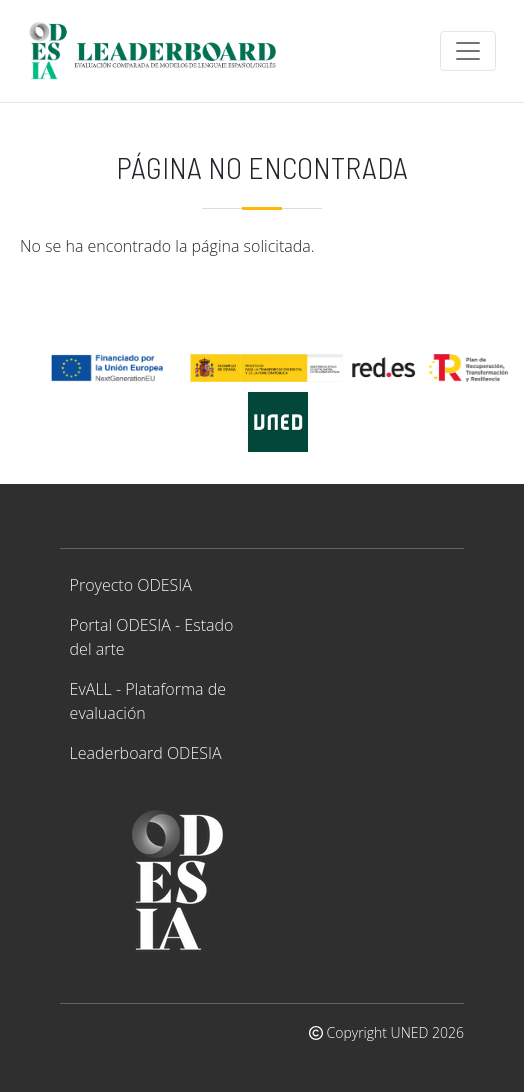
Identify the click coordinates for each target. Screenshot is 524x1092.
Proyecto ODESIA (131, 585)
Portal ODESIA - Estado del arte (152, 637)
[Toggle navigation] (468, 51)
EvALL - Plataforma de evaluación (148, 701)
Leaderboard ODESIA (146, 753)
